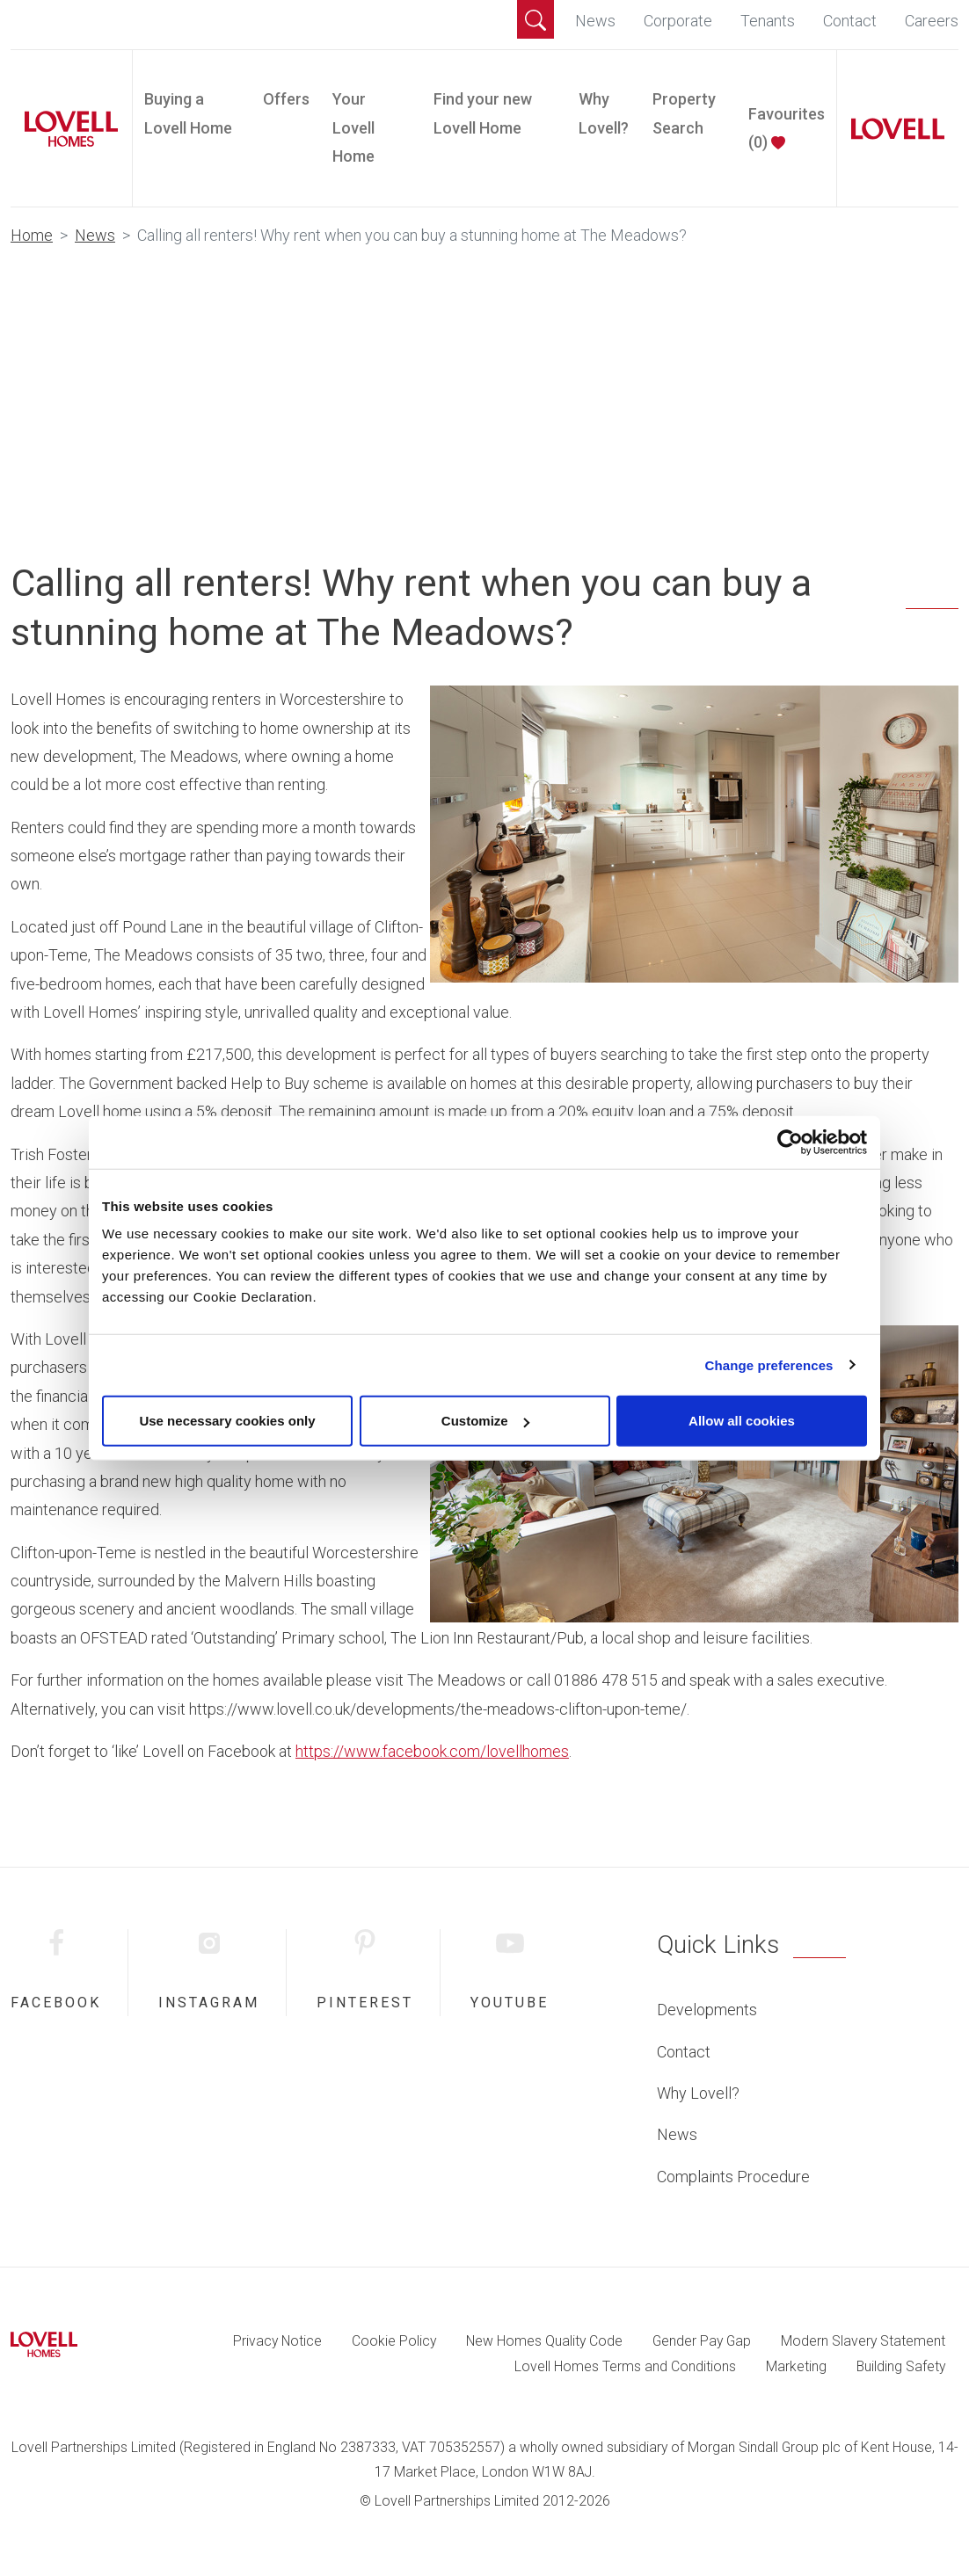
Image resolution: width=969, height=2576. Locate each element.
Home (32, 235)
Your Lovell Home (353, 127)
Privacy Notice (277, 2341)
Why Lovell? (604, 113)
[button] (535, 19)
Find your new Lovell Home (483, 113)
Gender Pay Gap (701, 2341)
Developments (707, 2009)
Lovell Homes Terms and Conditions (625, 2366)
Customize (485, 1420)
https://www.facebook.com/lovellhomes (432, 1751)
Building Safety (900, 2366)
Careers (931, 20)
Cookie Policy (394, 2341)
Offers (286, 99)
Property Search (684, 113)
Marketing (796, 2366)
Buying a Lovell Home (188, 113)
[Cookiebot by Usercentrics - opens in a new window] (790, 1141)
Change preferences (769, 1364)
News (595, 20)
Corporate (678, 20)
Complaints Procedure (733, 2176)
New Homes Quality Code (544, 2341)
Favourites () (786, 128)
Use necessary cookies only (227, 1420)
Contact (850, 20)
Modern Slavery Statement (863, 2341)
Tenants (767, 20)
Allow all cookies (741, 1420)
